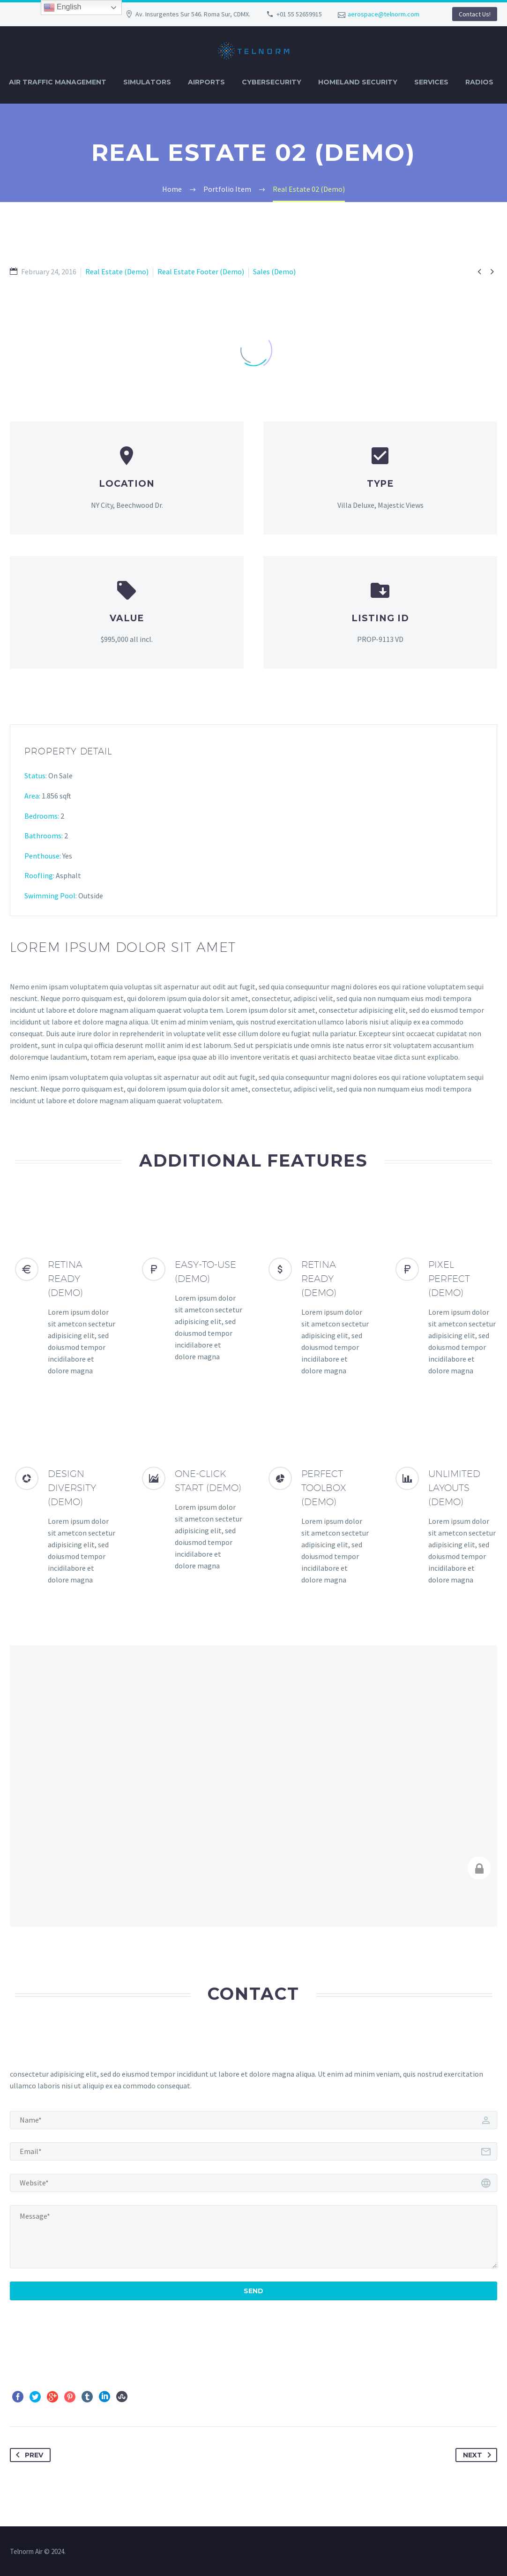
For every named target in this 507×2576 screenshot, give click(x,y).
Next (479, 2455)
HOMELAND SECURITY (357, 82)
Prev (27, 2455)
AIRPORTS (206, 82)
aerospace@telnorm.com (383, 14)
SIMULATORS (147, 82)
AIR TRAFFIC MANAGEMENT (57, 82)
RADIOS (479, 82)
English (63, 7)
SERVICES (431, 82)
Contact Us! (475, 14)
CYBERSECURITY (271, 82)
